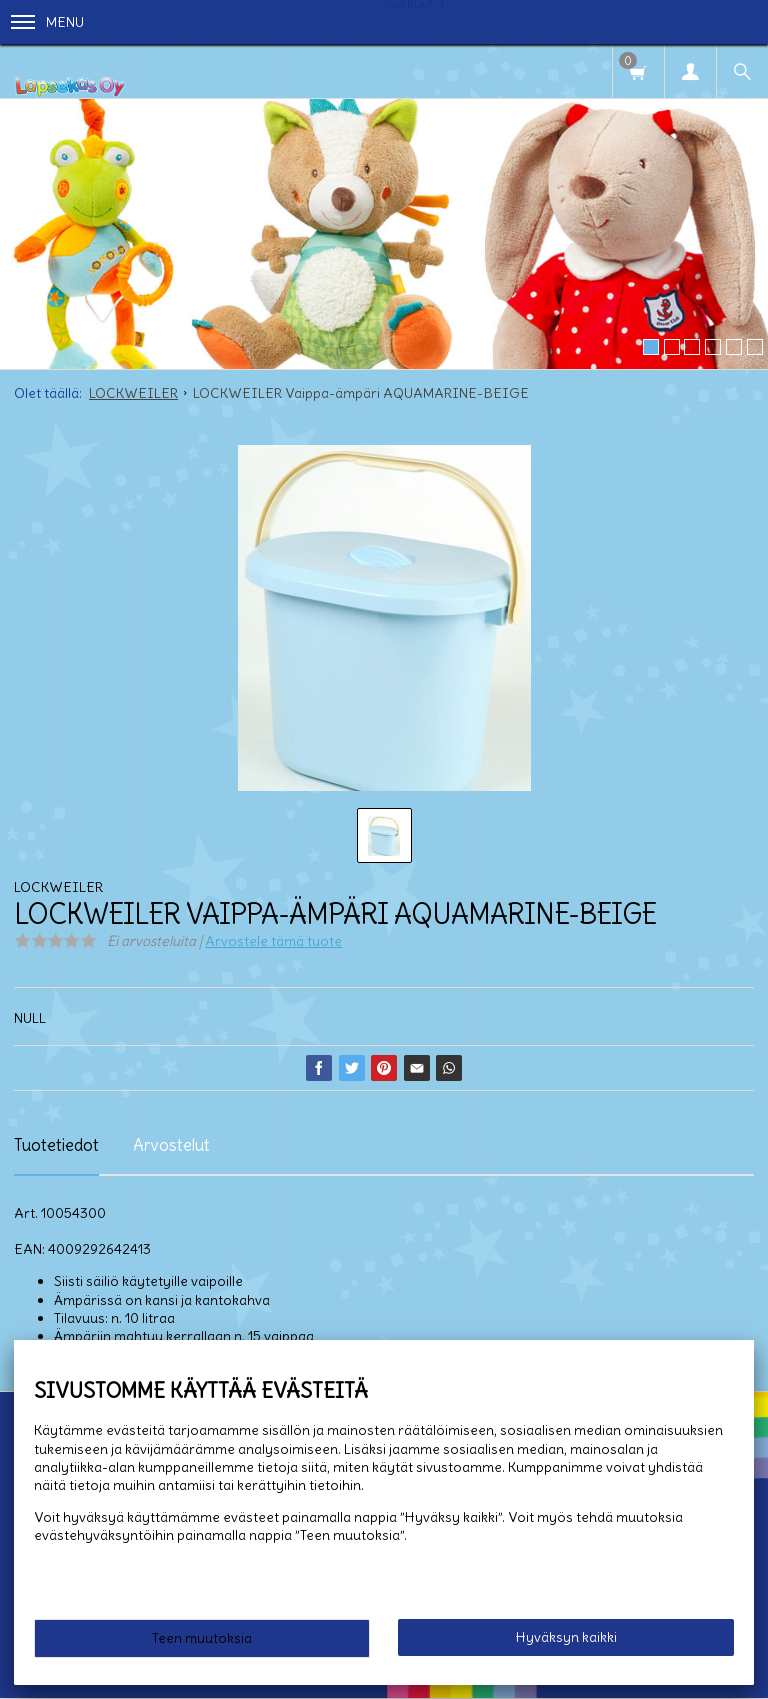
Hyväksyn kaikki (566, 1637)
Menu (47, 22)
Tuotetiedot (56, 1145)
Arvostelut (171, 1145)
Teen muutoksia (202, 1638)
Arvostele (273, 941)
